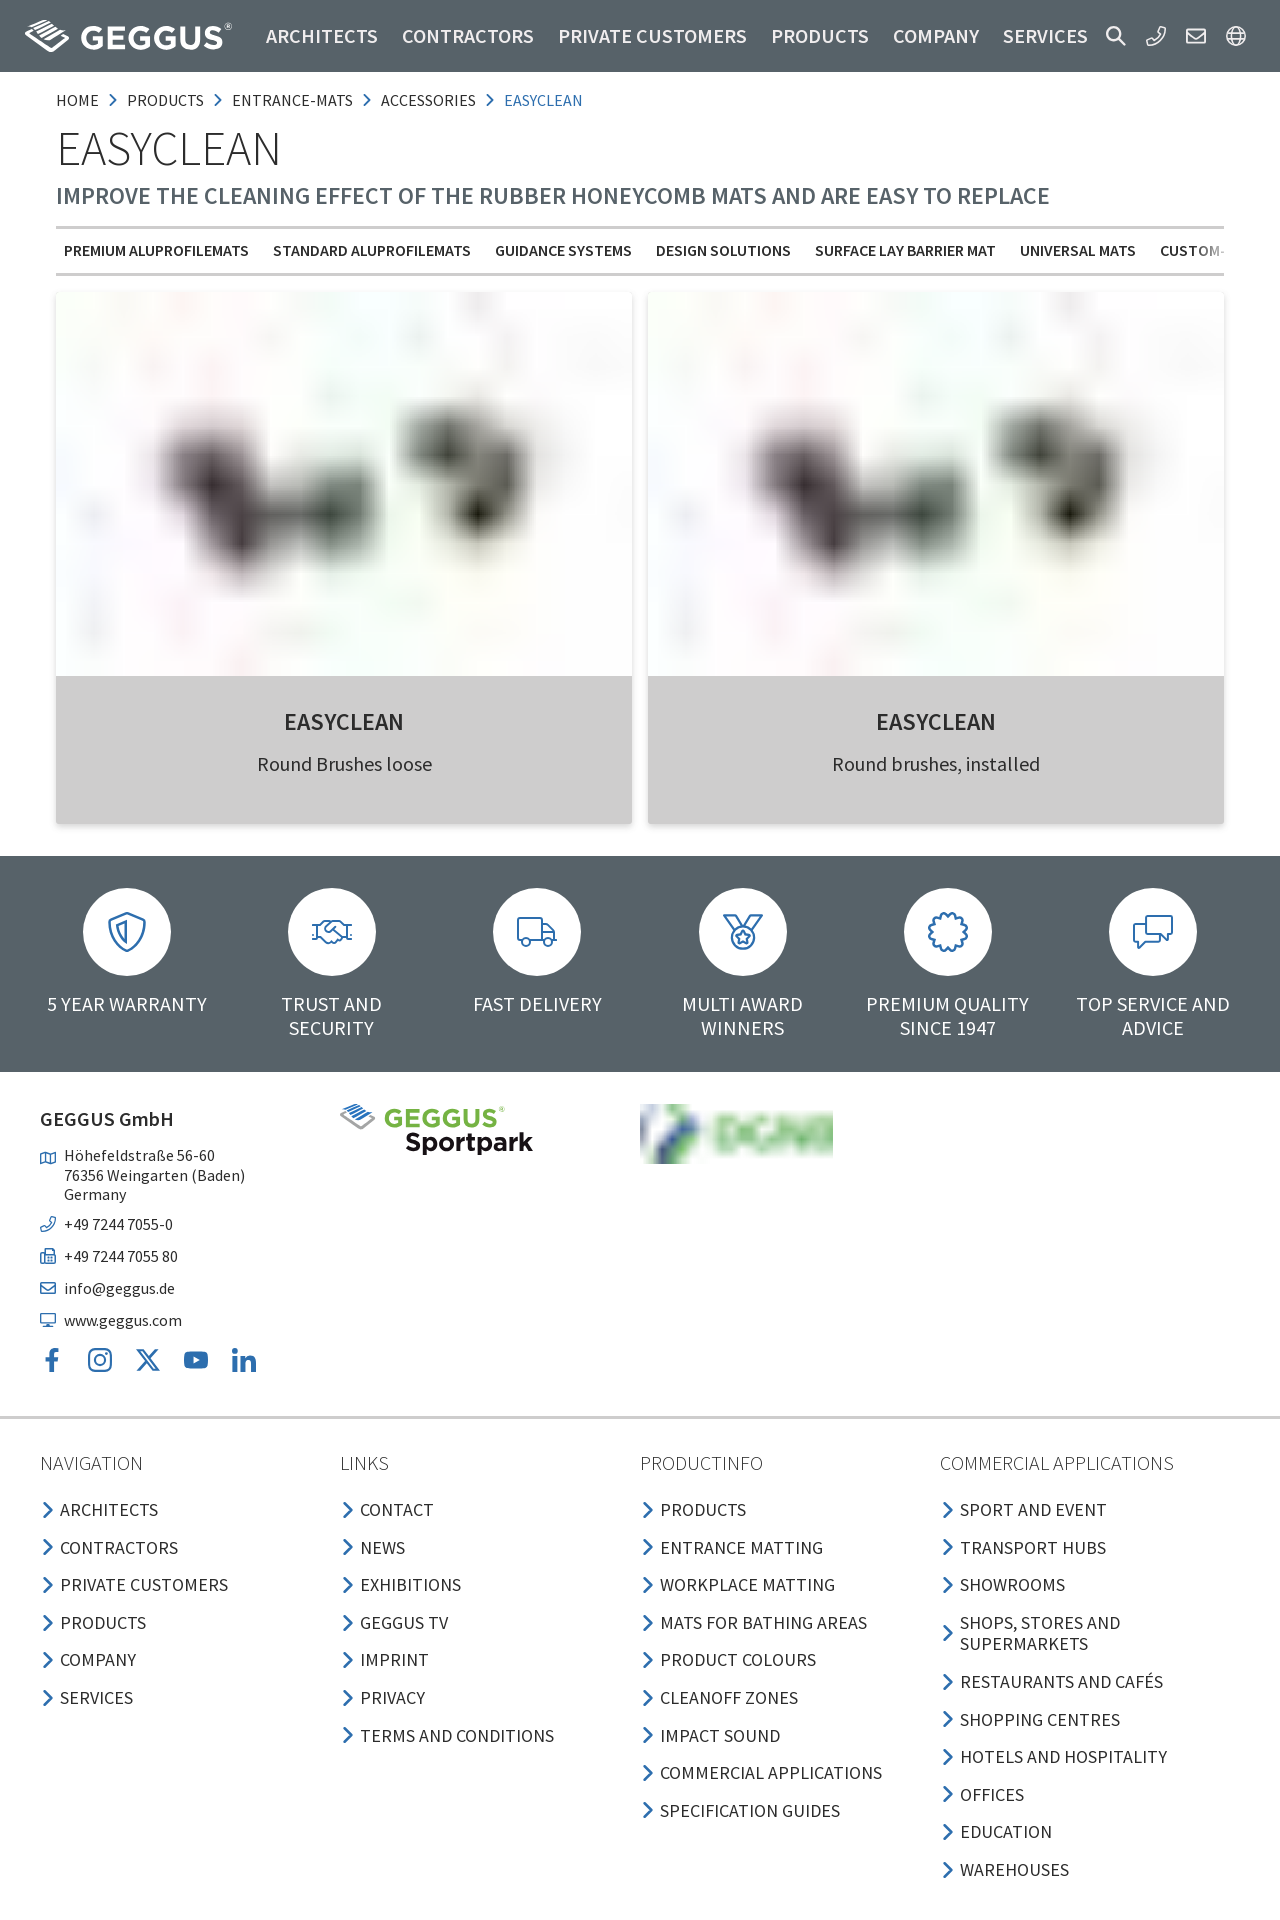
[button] (1116, 36)
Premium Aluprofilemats (156, 250)
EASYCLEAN (344, 721)
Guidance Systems (563, 250)
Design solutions (723, 250)
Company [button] (936, 35)
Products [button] (820, 35)
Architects (322, 35)
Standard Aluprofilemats (372, 250)
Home (77, 100)
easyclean (543, 100)
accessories (428, 100)
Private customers (652, 35)
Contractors (468, 35)
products (165, 100)
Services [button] (1045, 35)
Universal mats (1078, 250)
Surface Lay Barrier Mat (905, 250)
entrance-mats (292, 100)
